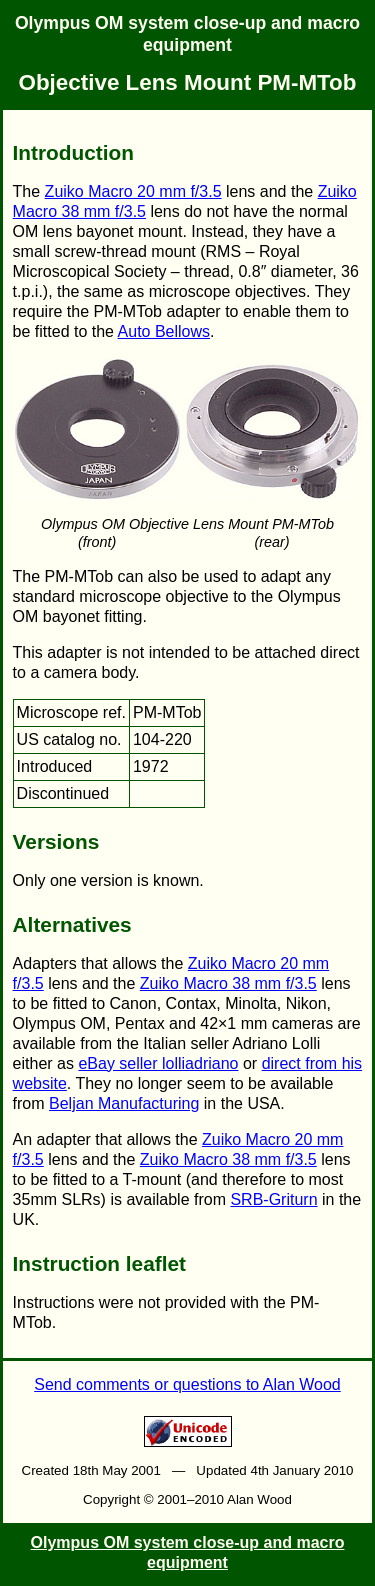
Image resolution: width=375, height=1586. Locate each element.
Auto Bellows (164, 331)
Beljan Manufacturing (124, 1103)
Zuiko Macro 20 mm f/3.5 (133, 191)
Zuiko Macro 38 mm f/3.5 (228, 983)
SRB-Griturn (273, 1199)
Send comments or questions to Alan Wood (187, 1384)
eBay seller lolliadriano (158, 1063)
